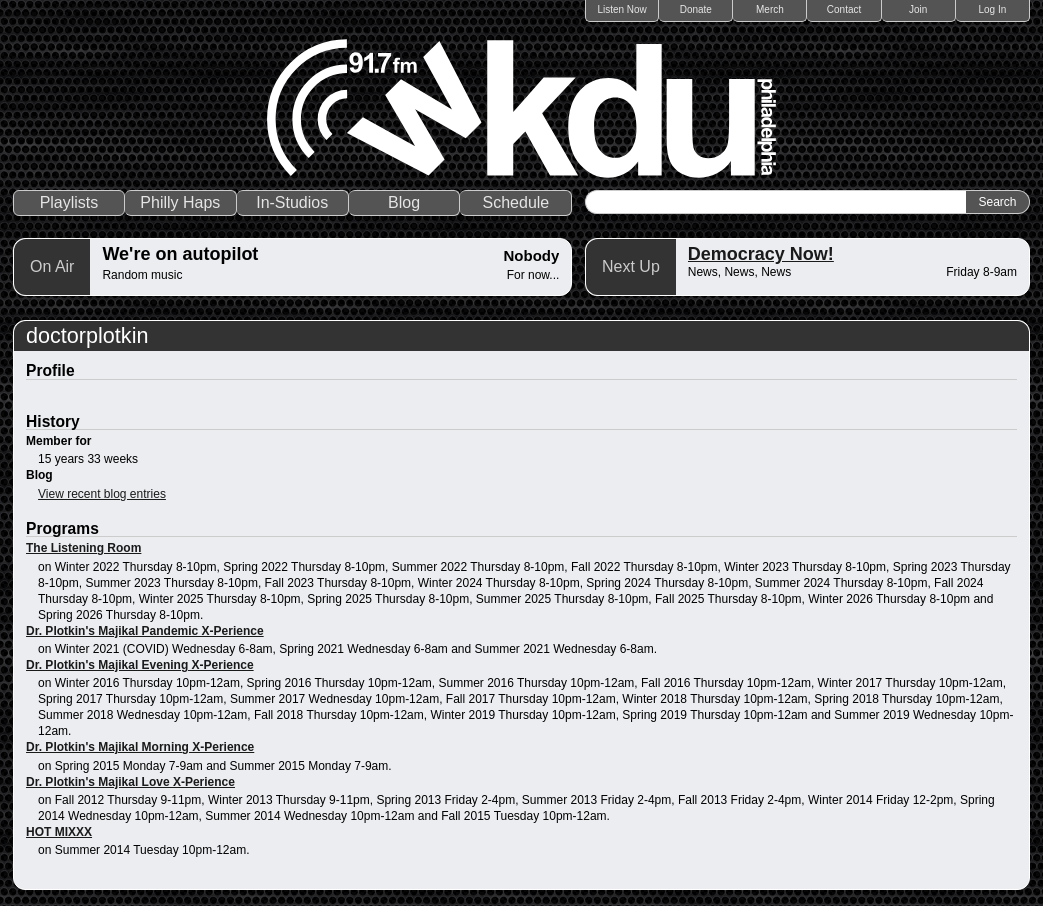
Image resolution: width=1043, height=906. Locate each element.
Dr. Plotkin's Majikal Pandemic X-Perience (145, 631)
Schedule (516, 202)
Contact (844, 9)
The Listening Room (83, 548)
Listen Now (621, 9)
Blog (404, 202)
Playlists (69, 202)
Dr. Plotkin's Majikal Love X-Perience (130, 782)
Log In (992, 9)
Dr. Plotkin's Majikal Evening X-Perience (140, 665)
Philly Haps (180, 202)
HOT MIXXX (59, 832)
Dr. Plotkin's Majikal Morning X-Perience (140, 747)
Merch (770, 9)
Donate (696, 9)
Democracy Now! (761, 254)
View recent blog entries (102, 494)
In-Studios (292, 202)
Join (918, 9)
